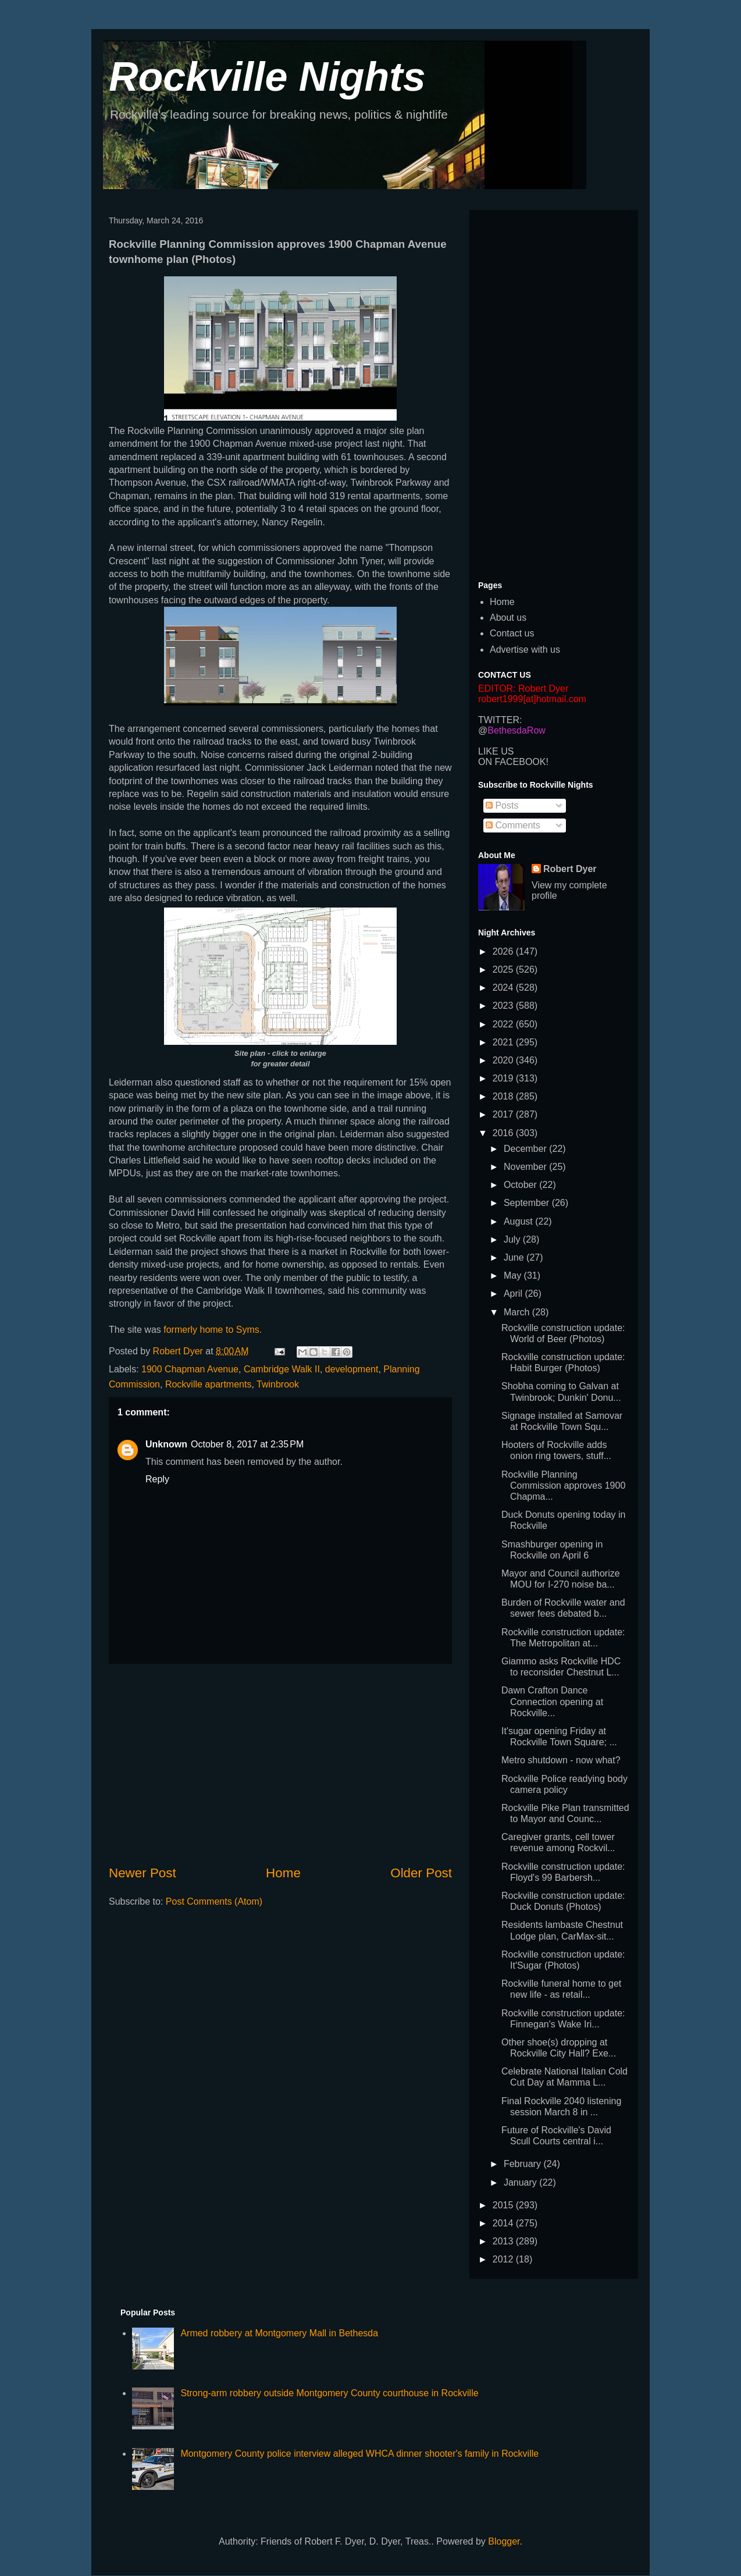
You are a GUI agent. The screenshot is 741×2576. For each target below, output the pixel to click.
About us (508, 617)
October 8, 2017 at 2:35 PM (247, 1444)
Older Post (421, 1873)
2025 (504, 969)
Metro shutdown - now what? (561, 1760)
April (514, 1293)
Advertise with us (525, 649)
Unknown (166, 1444)
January (521, 2182)
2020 (504, 1060)
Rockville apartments (208, 1384)
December (526, 1149)
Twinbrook (277, 1384)
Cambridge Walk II (282, 1369)
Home (283, 1873)
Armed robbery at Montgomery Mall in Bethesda (279, 2333)
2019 (504, 1078)
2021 (504, 1042)
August (519, 1221)
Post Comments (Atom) (214, 1901)
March (518, 1312)
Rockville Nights (267, 76)
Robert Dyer (570, 869)
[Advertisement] (280, 1763)
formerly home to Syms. (212, 1330)
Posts (502, 805)
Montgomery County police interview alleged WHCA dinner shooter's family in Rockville (359, 2453)
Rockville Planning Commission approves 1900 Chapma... (563, 1486)
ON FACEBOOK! (513, 762)
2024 (504, 987)
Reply (157, 1479)
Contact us (512, 633)
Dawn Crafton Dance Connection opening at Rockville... (552, 1701)
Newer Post (142, 1873)
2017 (504, 1114)
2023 (504, 1006)
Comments (513, 825)
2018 (504, 1096)
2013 (504, 2241)
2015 (504, 2205)
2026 (504, 951)
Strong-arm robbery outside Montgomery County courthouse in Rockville (329, 2393)
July (513, 1239)
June (515, 1257)
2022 (504, 1024)
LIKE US (496, 751)
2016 (504, 1133)
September (528, 1203)
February (523, 2164)
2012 (504, 2259)
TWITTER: (500, 720)
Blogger (503, 2541)
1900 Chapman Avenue (189, 1369)
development (352, 1369)
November (526, 1167)
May (514, 1275)
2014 (504, 2223)
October (521, 1185)
